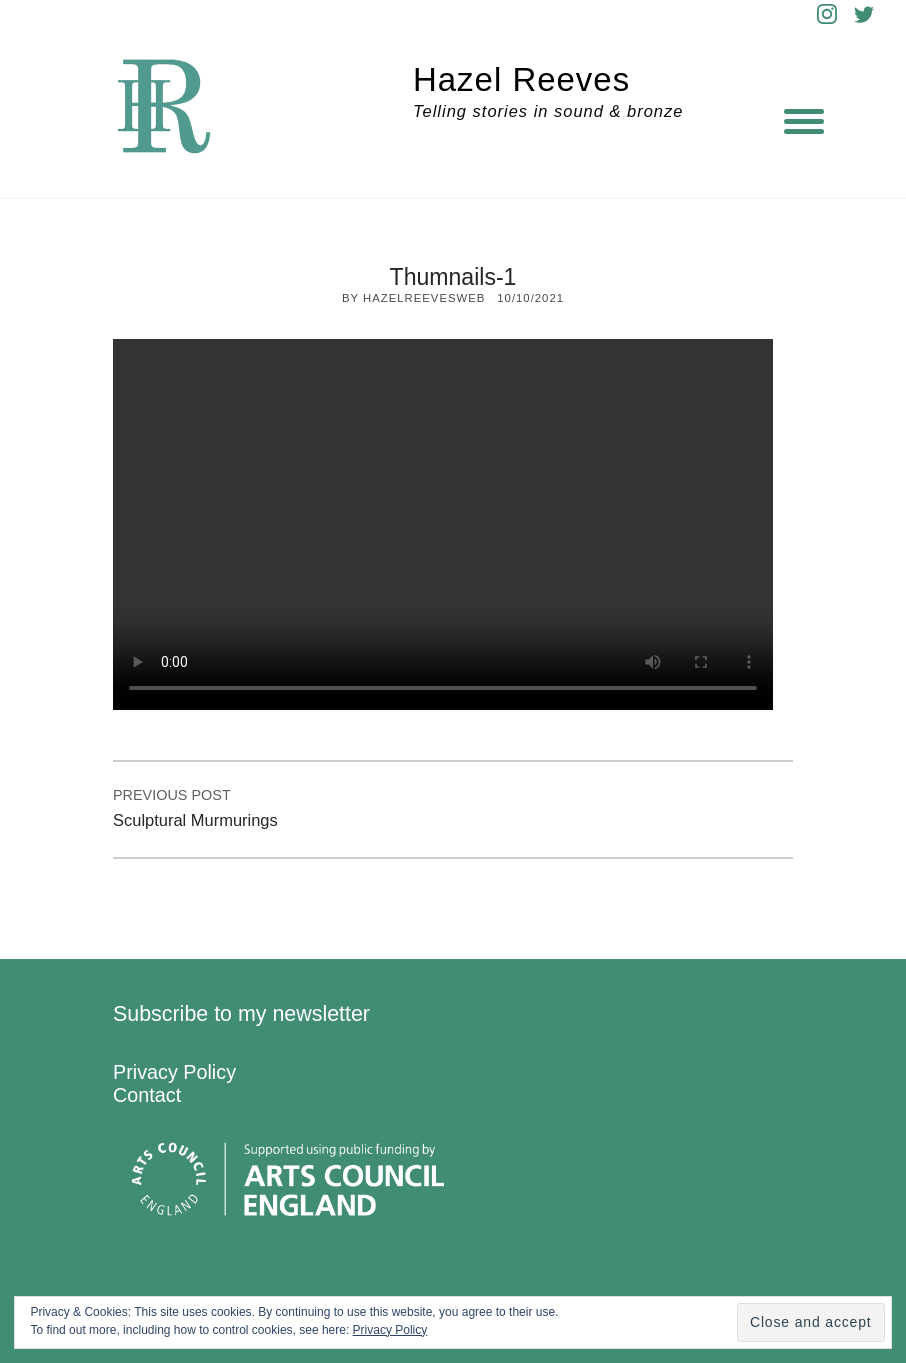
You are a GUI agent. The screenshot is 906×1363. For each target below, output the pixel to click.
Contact (147, 1095)
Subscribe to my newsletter (241, 1014)
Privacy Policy (174, 1072)
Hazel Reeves (521, 79)
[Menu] (804, 120)
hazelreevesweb (424, 298)
